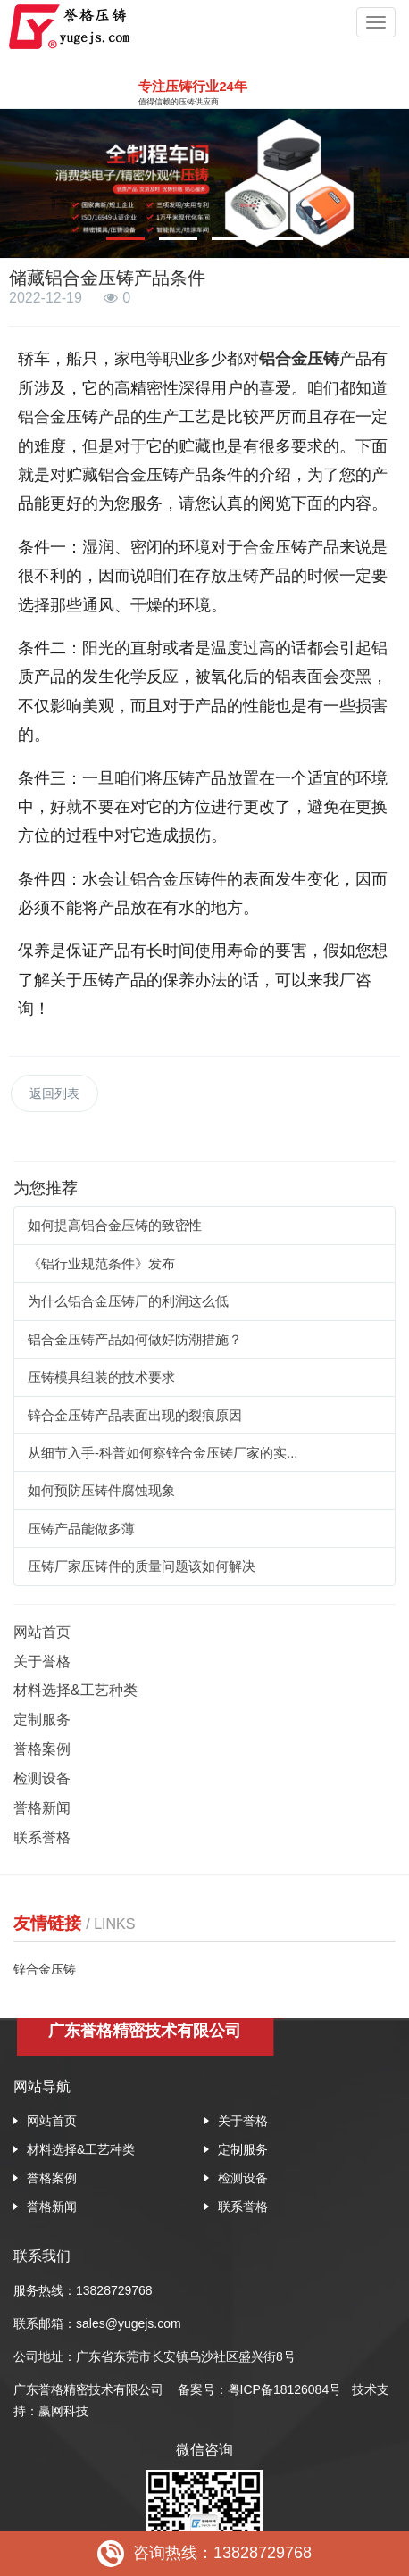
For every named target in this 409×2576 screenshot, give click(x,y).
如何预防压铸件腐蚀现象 (101, 1490)
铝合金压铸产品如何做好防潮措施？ (135, 1339)
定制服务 (42, 1719)
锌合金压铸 (44, 1969)
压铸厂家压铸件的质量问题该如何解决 (141, 1566)
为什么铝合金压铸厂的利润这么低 (128, 1301)
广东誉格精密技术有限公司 (88, 2389)
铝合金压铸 (299, 359)
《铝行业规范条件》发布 (101, 1263)
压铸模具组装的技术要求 (101, 1376)
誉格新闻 (42, 1808)
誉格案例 (42, 1749)
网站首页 (42, 1632)
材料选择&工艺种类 (75, 1690)
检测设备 (42, 1778)
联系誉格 (42, 1837)
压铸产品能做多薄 (81, 1528)
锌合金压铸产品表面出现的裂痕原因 (135, 1415)
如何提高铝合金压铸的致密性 (115, 1225)
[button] (125, 238)
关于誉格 (42, 1661)
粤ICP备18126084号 (287, 2389)
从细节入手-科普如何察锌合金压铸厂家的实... (163, 1452)
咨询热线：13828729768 (204, 2553)
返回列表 (54, 1093)
